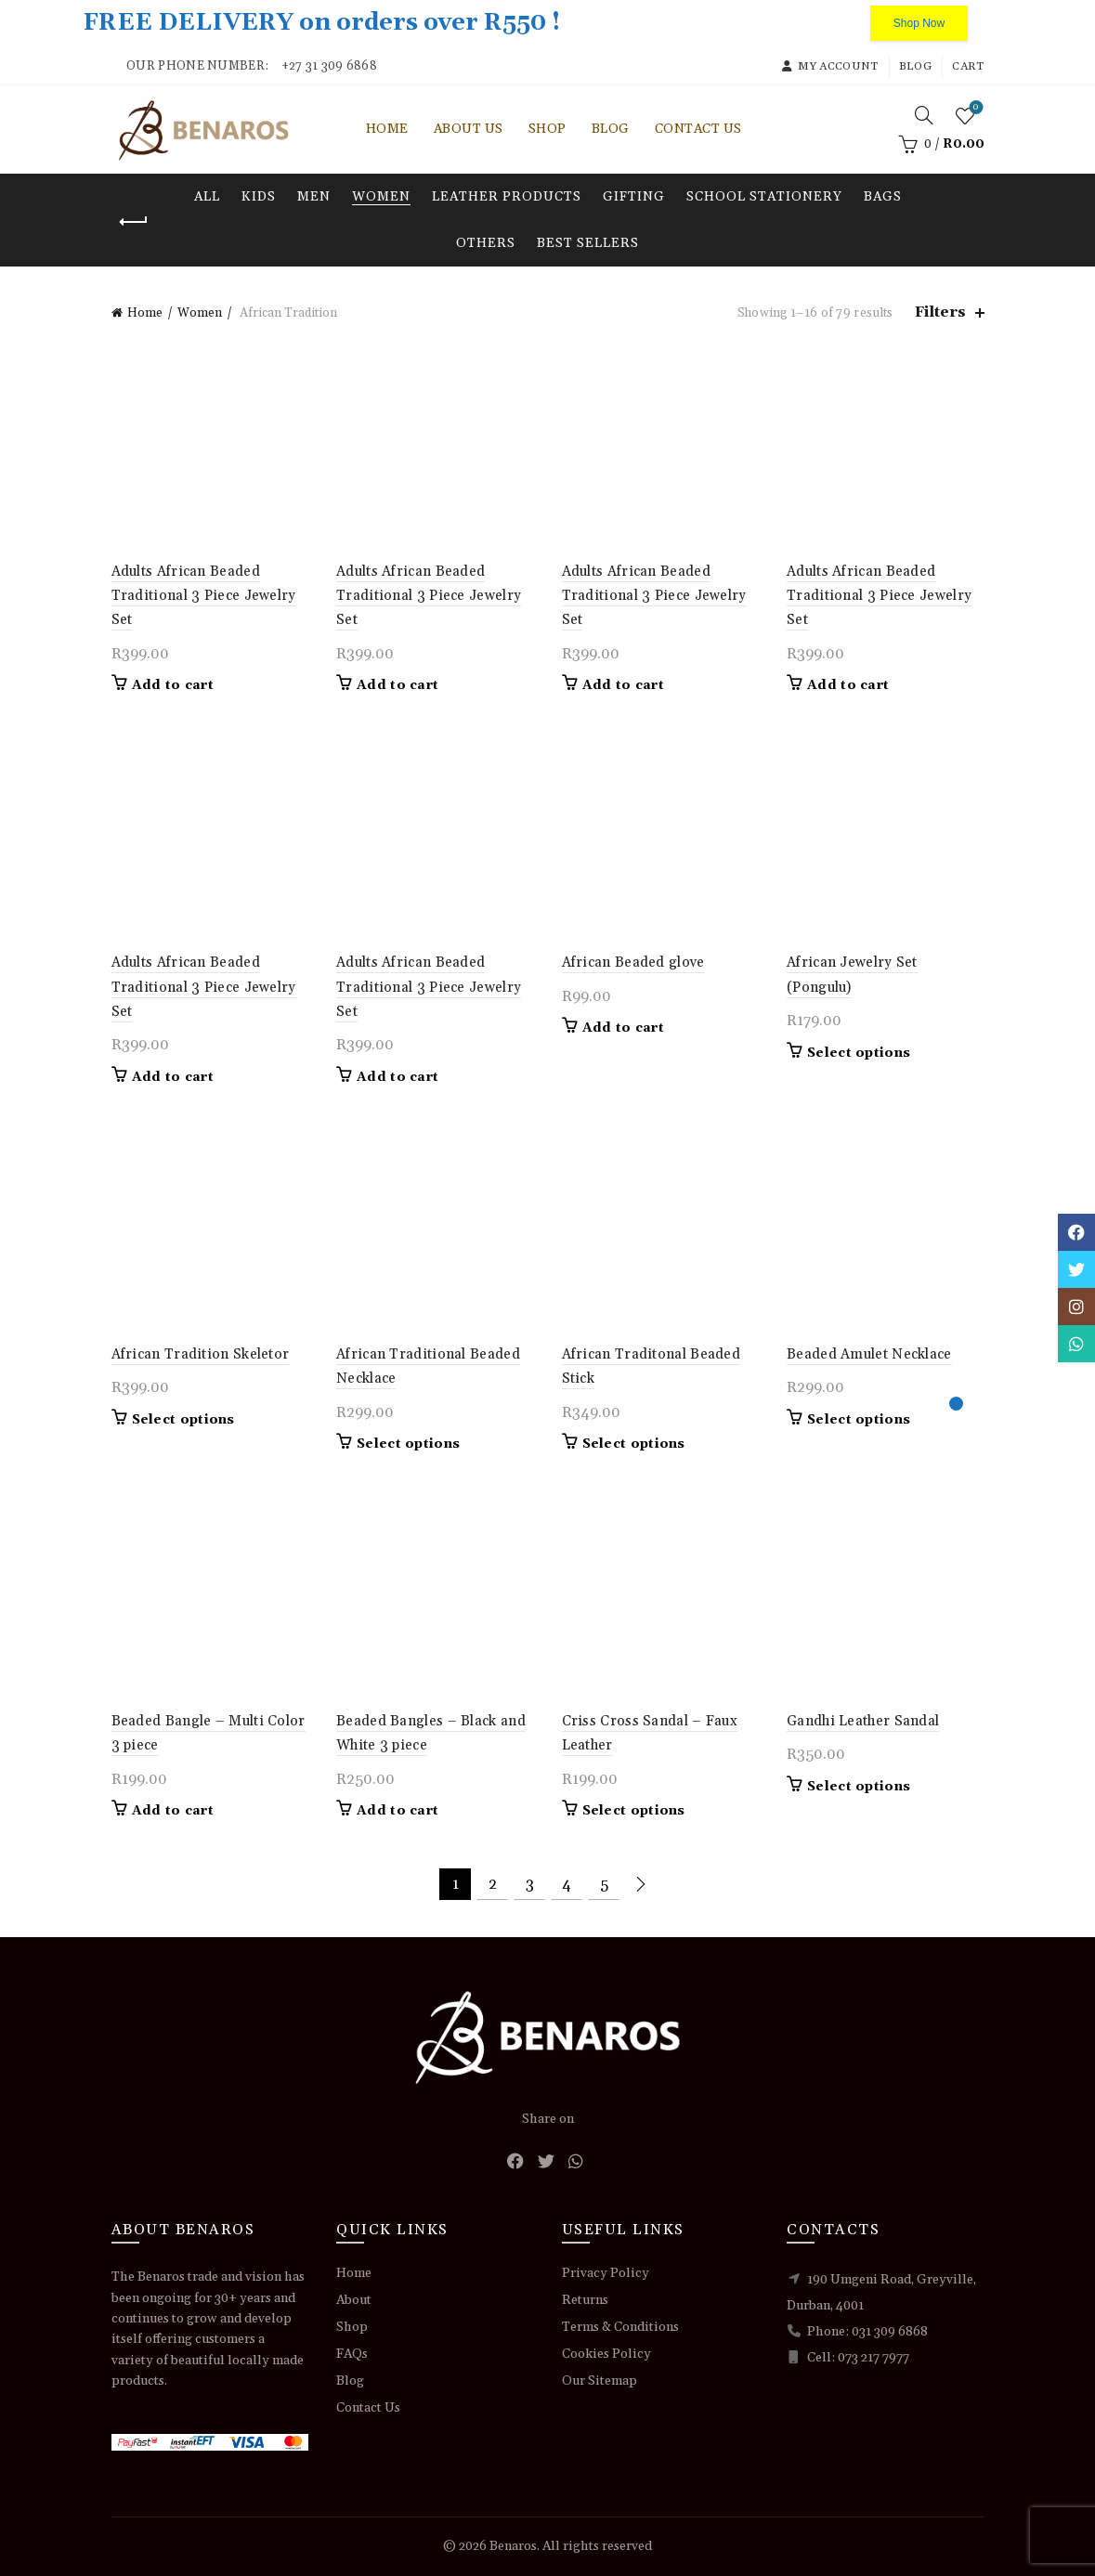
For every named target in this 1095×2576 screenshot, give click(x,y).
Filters (940, 312)
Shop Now (919, 23)
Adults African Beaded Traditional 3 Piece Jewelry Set (203, 596)
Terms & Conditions (620, 2327)
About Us (468, 129)
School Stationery (764, 197)
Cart (968, 66)
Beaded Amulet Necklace (869, 1354)
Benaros (513, 2546)
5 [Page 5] (604, 1884)
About (354, 2300)
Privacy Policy (605, 2273)
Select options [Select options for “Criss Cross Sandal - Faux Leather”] (633, 1810)
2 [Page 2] (493, 1884)
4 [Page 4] (566, 1884)
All (207, 197)
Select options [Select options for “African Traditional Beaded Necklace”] (408, 1444)
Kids (258, 197)
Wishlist (974, 108)
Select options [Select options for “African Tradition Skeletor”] (183, 1420)
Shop (547, 129)
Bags (883, 197)
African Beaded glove (633, 962)
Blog (915, 66)
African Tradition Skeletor (200, 1354)
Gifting (634, 197)
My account (829, 66)
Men (314, 197)
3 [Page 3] (530, 1884)
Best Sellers (588, 243)
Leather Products (506, 197)
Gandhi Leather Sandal (863, 1721)
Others (485, 243)
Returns (585, 2300)
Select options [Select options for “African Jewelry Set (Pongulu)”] (858, 1053)
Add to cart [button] (173, 685)
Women (381, 197)
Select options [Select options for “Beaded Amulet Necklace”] (858, 1420)
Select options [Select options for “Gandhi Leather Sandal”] (858, 1786)
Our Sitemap (599, 2381)
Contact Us (698, 129)
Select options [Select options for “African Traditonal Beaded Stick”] (633, 1444)
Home (387, 129)
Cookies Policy (606, 2354)
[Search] (924, 115)
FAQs (352, 2354)
